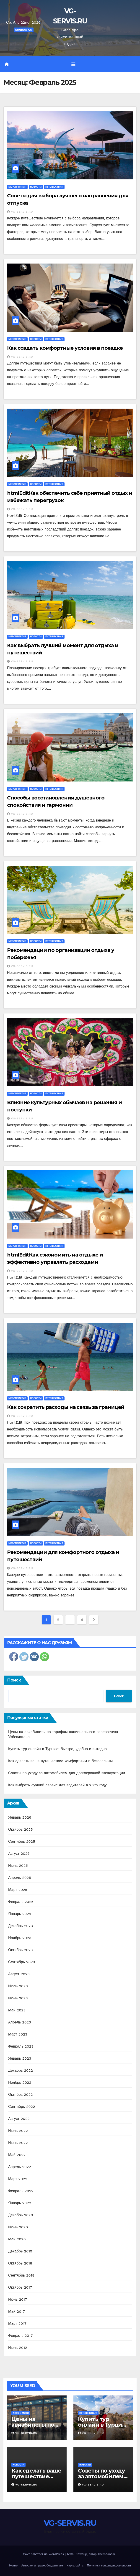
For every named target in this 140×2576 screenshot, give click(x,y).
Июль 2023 (18, 1986)
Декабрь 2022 (20, 2070)
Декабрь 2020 (20, 2215)
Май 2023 (17, 2010)
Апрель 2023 (19, 2022)
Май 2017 (16, 2311)
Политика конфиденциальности (109, 2565)
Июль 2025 (18, 1865)
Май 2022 (17, 2155)
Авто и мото (21, 2413)
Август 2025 (19, 1853)
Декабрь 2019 (20, 2251)
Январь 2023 (19, 2058)
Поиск (14, 1680)
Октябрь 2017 (20, 2287)
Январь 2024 (19, 1914)
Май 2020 (17, 2239)
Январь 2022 (19, 2203)
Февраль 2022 (21, 2191)
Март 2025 (17, 1889)
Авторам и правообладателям (42, 2565)
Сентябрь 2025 (21, 1841)
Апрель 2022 (19, 2167)
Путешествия (54, 187)
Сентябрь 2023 (21, 1962)
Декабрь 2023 (20, 1926)
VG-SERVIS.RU (20, 211)
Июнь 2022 (18, 2143)
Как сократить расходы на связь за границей (65, 1407)
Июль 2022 (18, 2131)
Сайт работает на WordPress (44, 2554)
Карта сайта (75, 2565)
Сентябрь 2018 (21, 2275)
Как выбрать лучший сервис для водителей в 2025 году (57, 1785)
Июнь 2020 (18, 2227)
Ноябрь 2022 (19, 2082)
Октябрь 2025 (20, 1829)
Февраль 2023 (21, 2046)
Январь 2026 (19, 1817)
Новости (35, 187)
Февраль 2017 (20, 2335)
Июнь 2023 (18, 1998)
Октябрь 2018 (20, 2263)
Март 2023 (17, 2034)
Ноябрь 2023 (19, 1938)
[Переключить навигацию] (73, 64)
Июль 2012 (17, 2347)
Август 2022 (19, 2118)
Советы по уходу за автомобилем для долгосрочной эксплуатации (66, 1773)
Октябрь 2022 (20, 2094)
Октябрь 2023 (20, 1950)
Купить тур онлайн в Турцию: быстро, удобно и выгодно (57, 1749)
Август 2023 (19, 1974)
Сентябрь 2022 (21, 2106)
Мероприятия (17, 187)
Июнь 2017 (17, 2299)
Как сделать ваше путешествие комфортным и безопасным (60, 1761)
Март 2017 (17, 2323)
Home (13, 2565)
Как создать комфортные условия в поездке (65, 348)
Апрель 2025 (19, 1877)
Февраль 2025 (21, 1902)
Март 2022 (17, 2179)
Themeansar (106, 2554)
